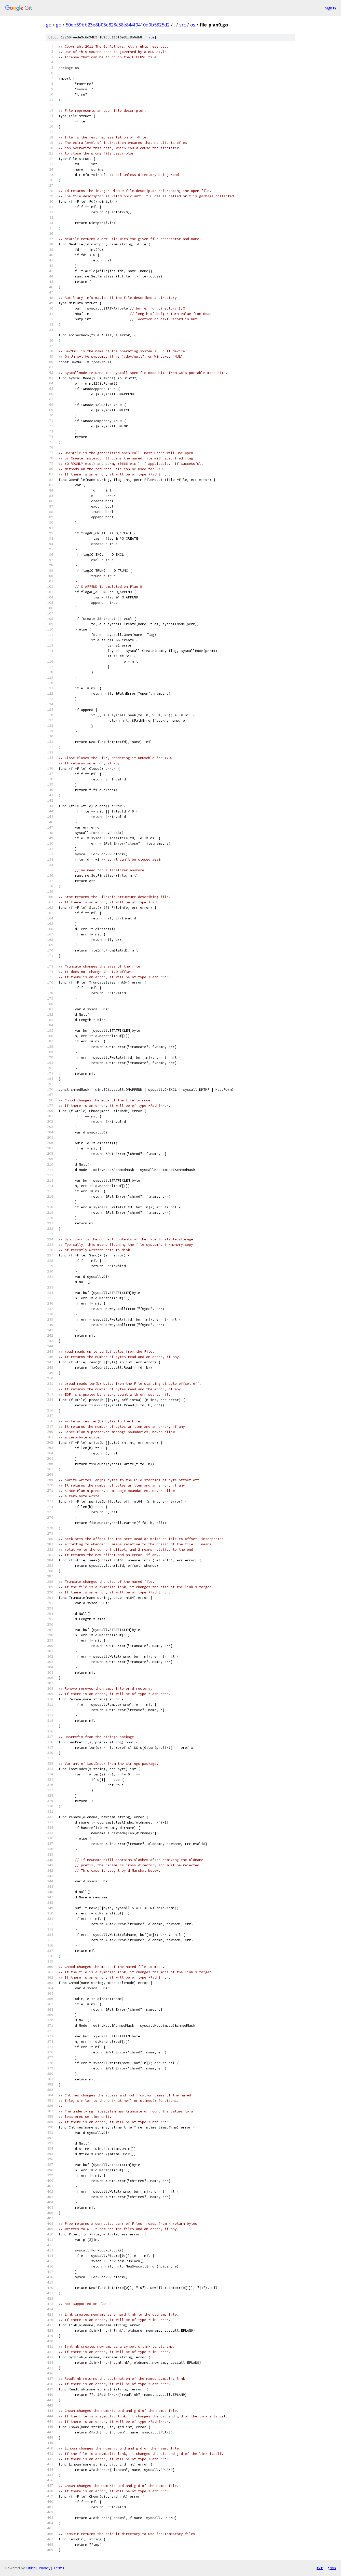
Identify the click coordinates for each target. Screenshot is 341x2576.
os (192, 25)
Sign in (330, 8)
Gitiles (31, 2568)
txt (320, 2568)
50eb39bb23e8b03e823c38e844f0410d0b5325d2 (118, 25)
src (182, 25)
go (48, 25)
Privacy (44, 2568)
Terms (58, 2568)
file (150, 37)
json (332, 2568)
